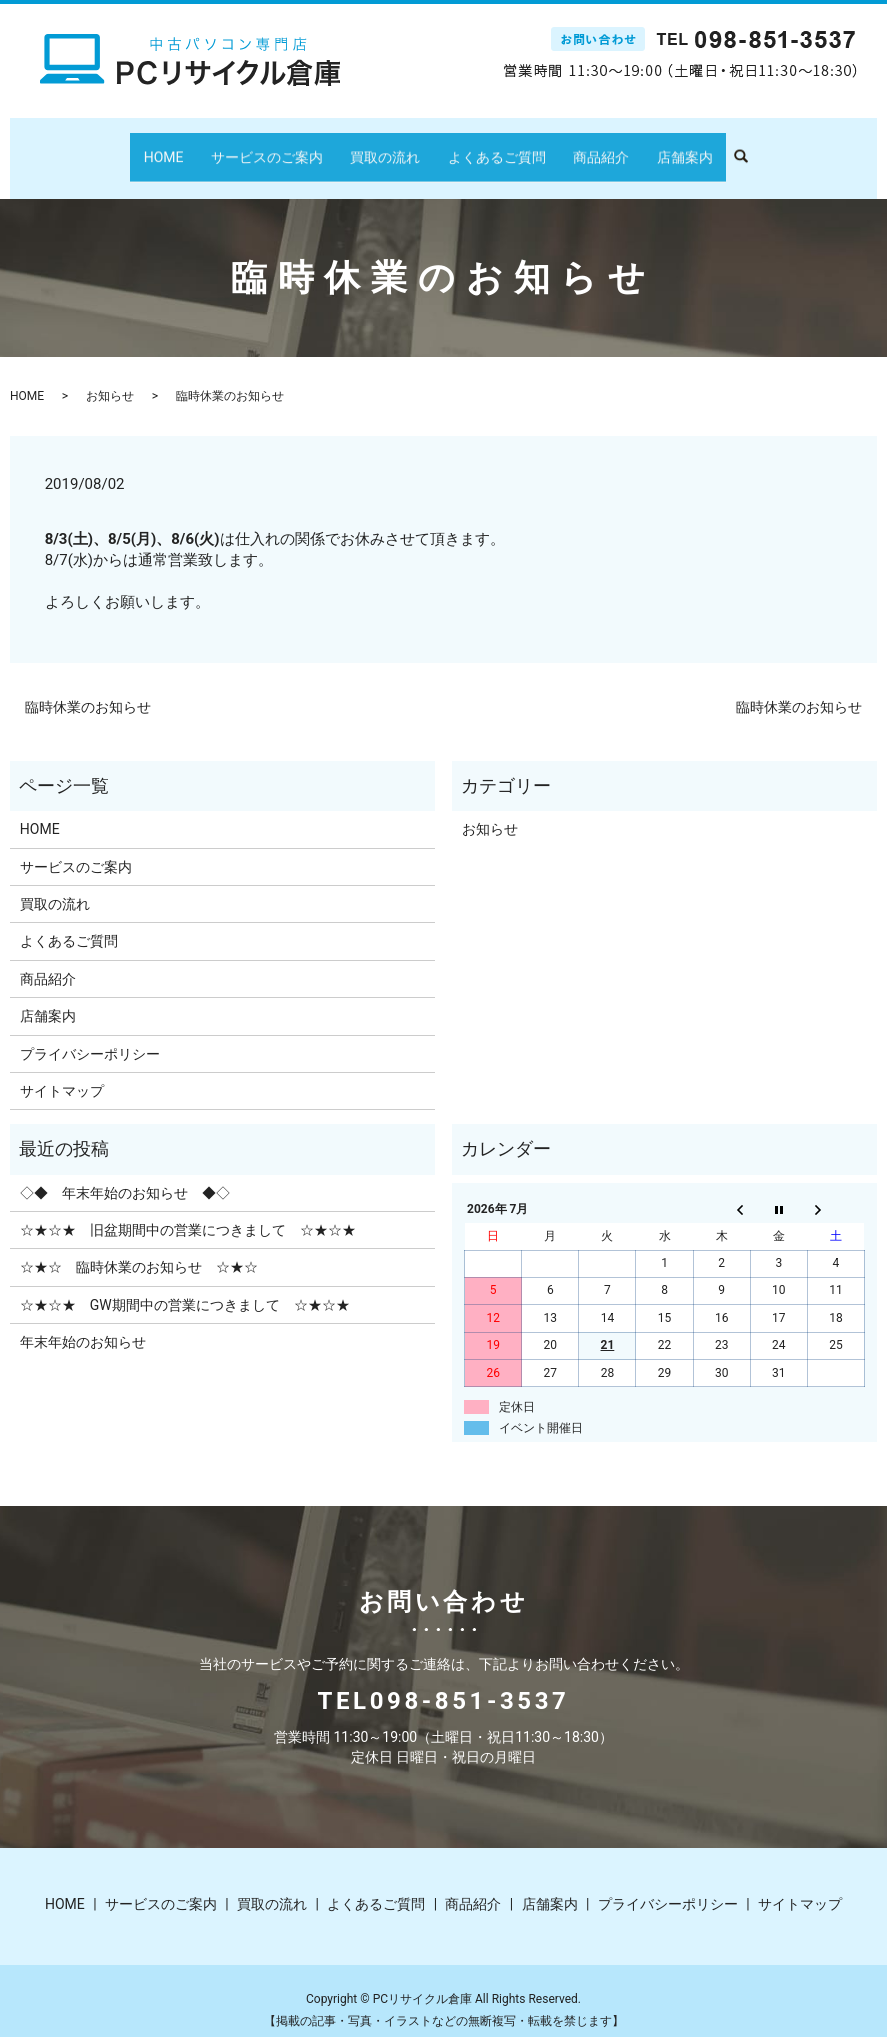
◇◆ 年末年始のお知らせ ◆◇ (125, 1173)
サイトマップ (62, 1072)
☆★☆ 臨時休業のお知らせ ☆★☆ (139, 1248)
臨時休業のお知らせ (88, 688)
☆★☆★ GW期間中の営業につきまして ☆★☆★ (185, 1286)
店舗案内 (651, 147)
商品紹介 (581, 147)
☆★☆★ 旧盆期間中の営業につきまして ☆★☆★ (188, 1211)
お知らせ (110, 377)
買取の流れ (392, 147)
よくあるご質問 (490, 147)
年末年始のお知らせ (83, 1323)
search (712, 148)
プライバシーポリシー (90, 1034)
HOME (198, 147)
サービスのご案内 (287, 147)
